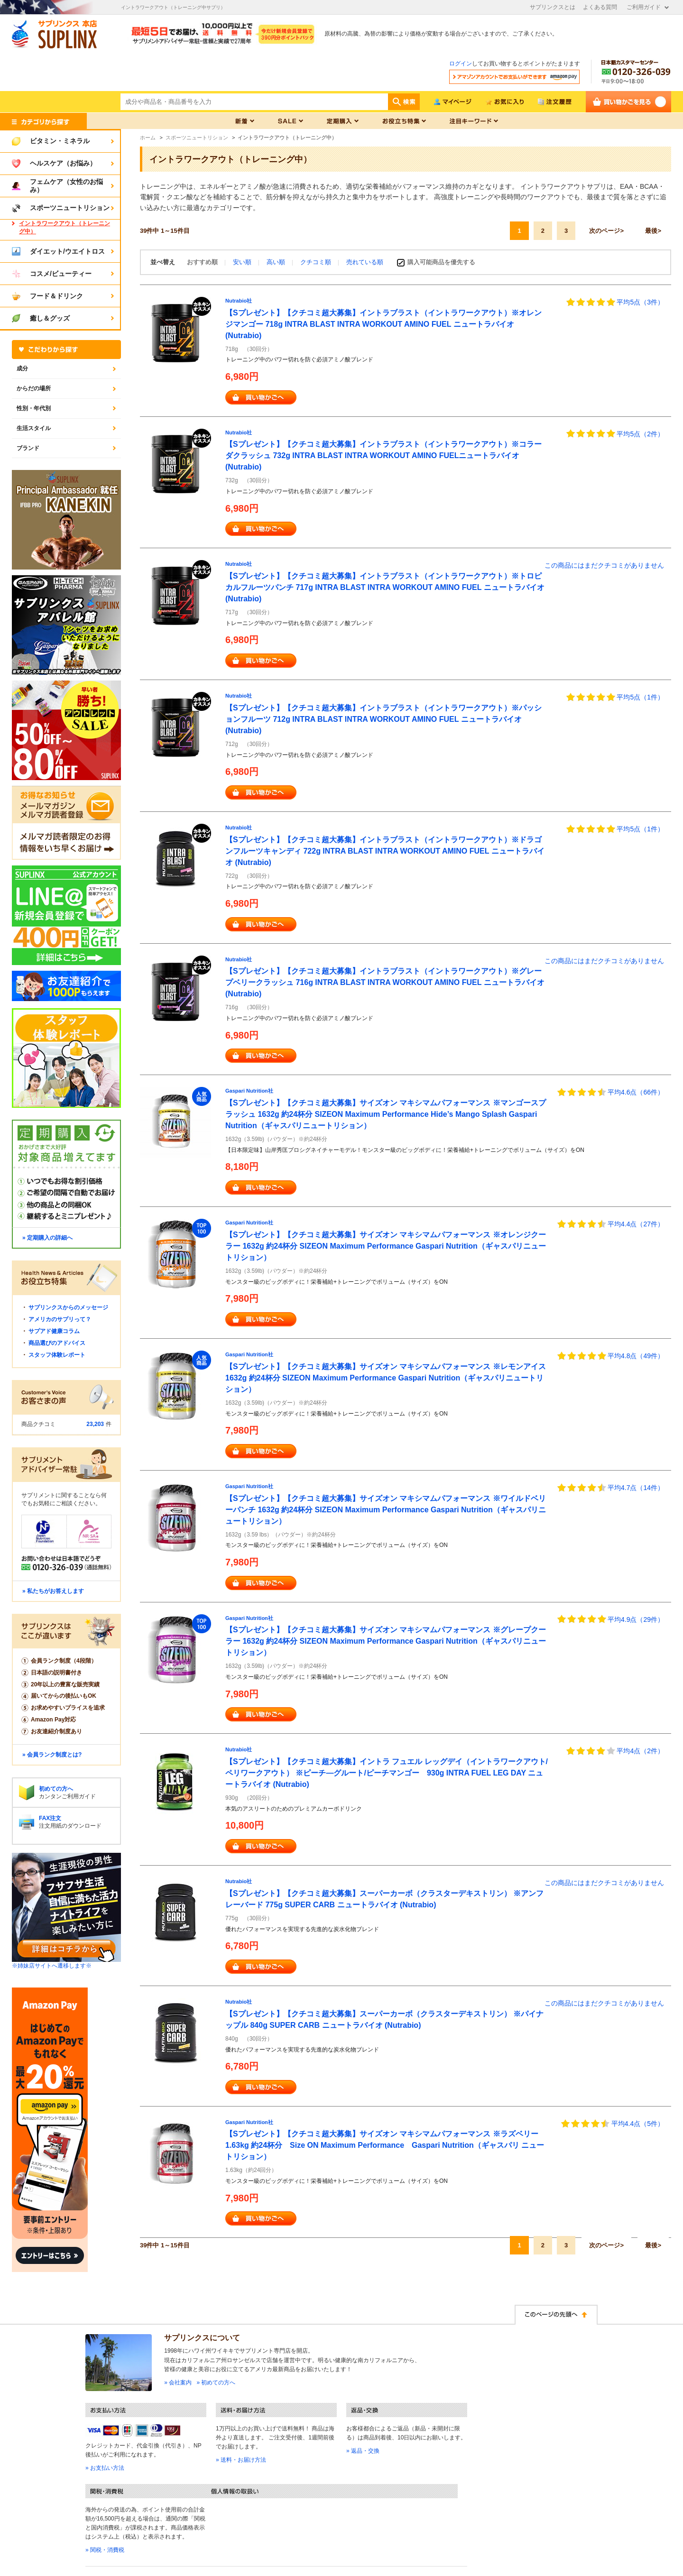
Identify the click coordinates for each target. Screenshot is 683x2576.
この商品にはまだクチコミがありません (604, 565)
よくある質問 (600, 7)
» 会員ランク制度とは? (52, 1754)
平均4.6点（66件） (636, 1092)
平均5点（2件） (640, 434)
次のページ (604, 230)
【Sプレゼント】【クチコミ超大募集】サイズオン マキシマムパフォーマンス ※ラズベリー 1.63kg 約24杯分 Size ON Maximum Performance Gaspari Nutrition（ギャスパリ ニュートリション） (384, 2145)
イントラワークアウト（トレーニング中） (64, 227)
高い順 (277, 262)
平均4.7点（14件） (636, 1487)
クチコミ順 (316, 262)
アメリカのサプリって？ (59, 1319)
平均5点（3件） (640, 302)
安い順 (243, 262)
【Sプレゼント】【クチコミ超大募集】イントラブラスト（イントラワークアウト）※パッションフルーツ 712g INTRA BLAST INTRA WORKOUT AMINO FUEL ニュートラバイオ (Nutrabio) (383, 719)
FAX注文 (50, 1818)
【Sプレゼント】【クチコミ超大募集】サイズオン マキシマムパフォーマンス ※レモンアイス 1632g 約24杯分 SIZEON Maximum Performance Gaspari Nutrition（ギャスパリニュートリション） (385, 1377)
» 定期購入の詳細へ (47, 1237)
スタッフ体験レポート (56, 1355)
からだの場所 (34, 388)
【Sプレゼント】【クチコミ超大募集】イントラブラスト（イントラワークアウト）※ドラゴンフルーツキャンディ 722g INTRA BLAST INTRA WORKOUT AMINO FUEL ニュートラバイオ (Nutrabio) (385, 851)
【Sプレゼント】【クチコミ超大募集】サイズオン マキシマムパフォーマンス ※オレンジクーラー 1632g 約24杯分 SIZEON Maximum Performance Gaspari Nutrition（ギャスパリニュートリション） (385, 1246)
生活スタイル (34, 428)
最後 (651, 230)
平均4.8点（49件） (636, 1356)
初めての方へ (56, 1788)
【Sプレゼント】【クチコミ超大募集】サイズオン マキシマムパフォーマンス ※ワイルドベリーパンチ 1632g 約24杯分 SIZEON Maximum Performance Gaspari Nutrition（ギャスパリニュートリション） (385, 1509)
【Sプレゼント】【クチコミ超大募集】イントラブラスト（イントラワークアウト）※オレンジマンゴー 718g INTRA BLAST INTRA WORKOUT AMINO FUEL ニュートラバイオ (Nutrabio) (383, 324)
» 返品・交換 (362, 2450)
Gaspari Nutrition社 (249, 1091)
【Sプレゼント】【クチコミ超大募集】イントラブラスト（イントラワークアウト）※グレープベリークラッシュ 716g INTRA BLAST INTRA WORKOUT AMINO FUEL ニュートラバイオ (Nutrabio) (385, 982)
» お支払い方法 (104, 2468)
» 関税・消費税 (104, 2550)
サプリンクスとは (552, 7)
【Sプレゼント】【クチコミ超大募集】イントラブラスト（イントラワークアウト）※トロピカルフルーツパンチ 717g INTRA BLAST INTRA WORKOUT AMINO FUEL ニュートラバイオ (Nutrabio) (385, 587)
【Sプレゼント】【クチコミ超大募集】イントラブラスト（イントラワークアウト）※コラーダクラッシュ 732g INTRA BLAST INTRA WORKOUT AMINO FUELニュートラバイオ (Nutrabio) (383, 455)
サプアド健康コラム (54, 1331)
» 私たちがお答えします (53, 1591)
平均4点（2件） (640, 1751)
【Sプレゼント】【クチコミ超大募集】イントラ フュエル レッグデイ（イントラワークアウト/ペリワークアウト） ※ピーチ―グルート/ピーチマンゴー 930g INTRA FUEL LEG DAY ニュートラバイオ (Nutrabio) (386, 1772)
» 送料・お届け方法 (241, 2459)
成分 (22, 368)
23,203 (95, 1424)
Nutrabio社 (238, 301)
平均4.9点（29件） (636, 1619)
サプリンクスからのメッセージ (68, 1307)
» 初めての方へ (215, 2382)
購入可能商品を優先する (441, 262)
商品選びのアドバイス (56, 1343)
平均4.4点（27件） (636, 1224)
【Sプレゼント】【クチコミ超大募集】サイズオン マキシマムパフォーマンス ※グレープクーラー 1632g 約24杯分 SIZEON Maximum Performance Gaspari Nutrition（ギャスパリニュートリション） (385, 1641)
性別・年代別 (34, 408)
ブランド (28, 448)
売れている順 (364, 262)
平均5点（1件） (640, 697)
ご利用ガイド (644, 7)
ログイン (460, 63)
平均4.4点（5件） (637, 2123)
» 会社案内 (178, 2382)
